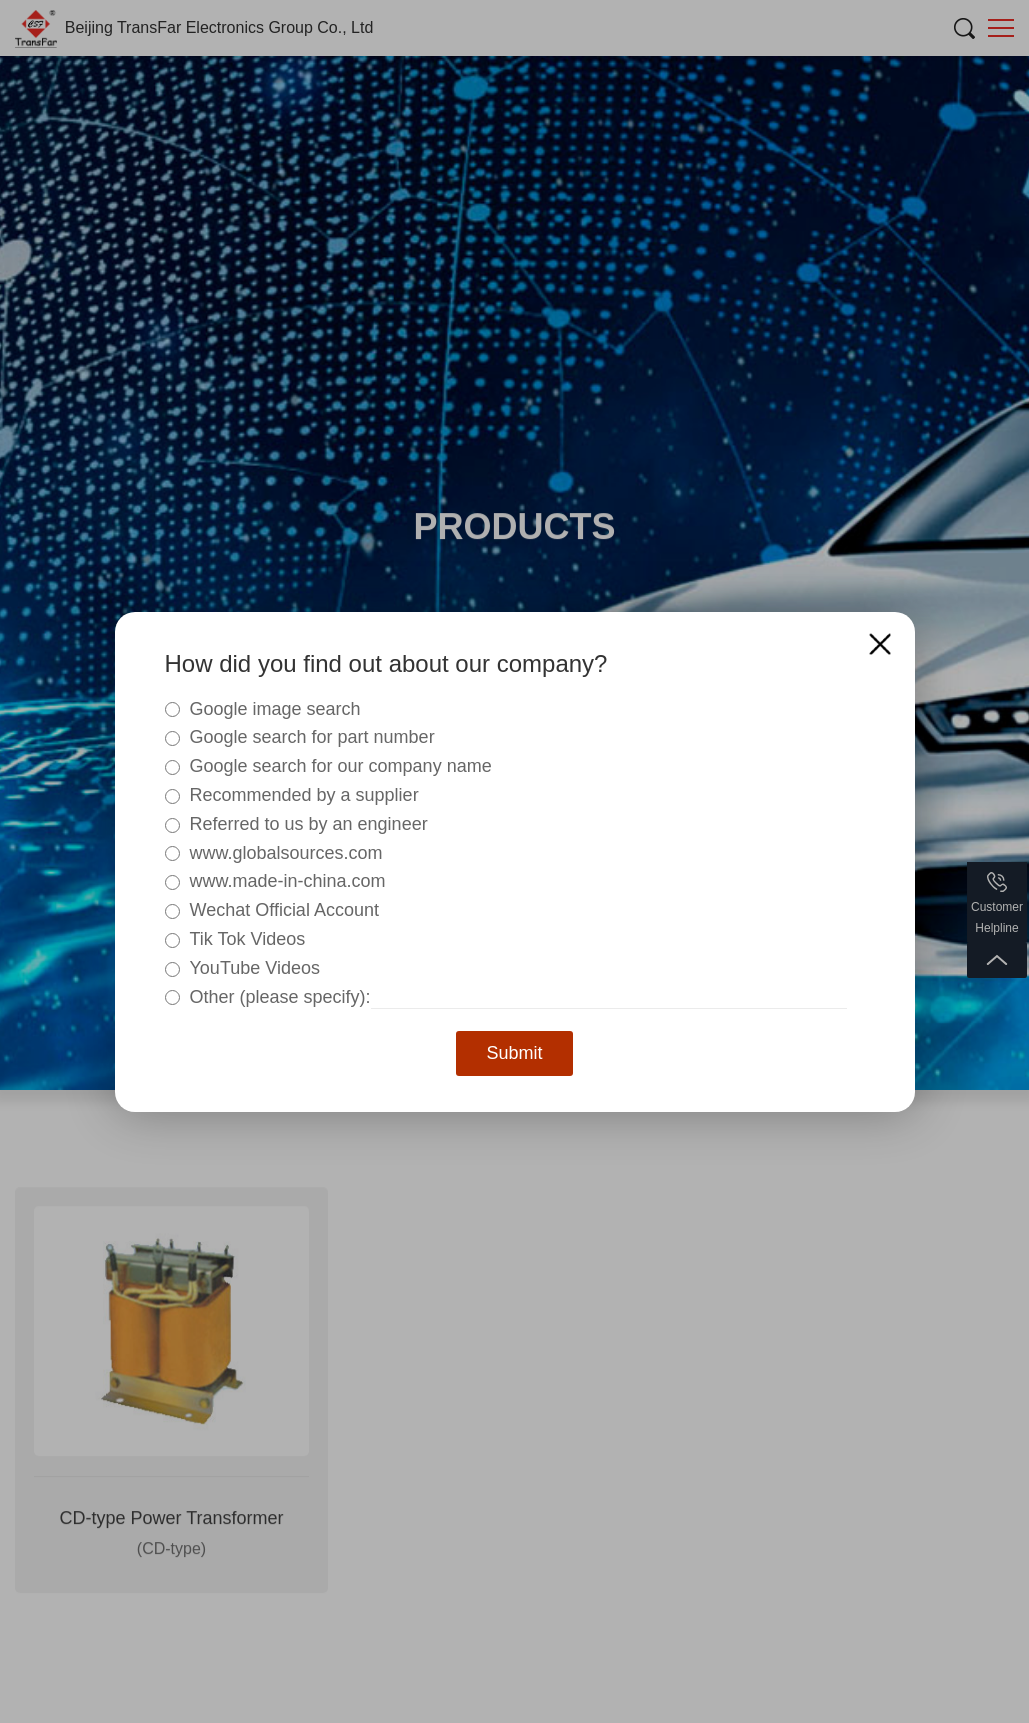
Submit (514, 1053)
